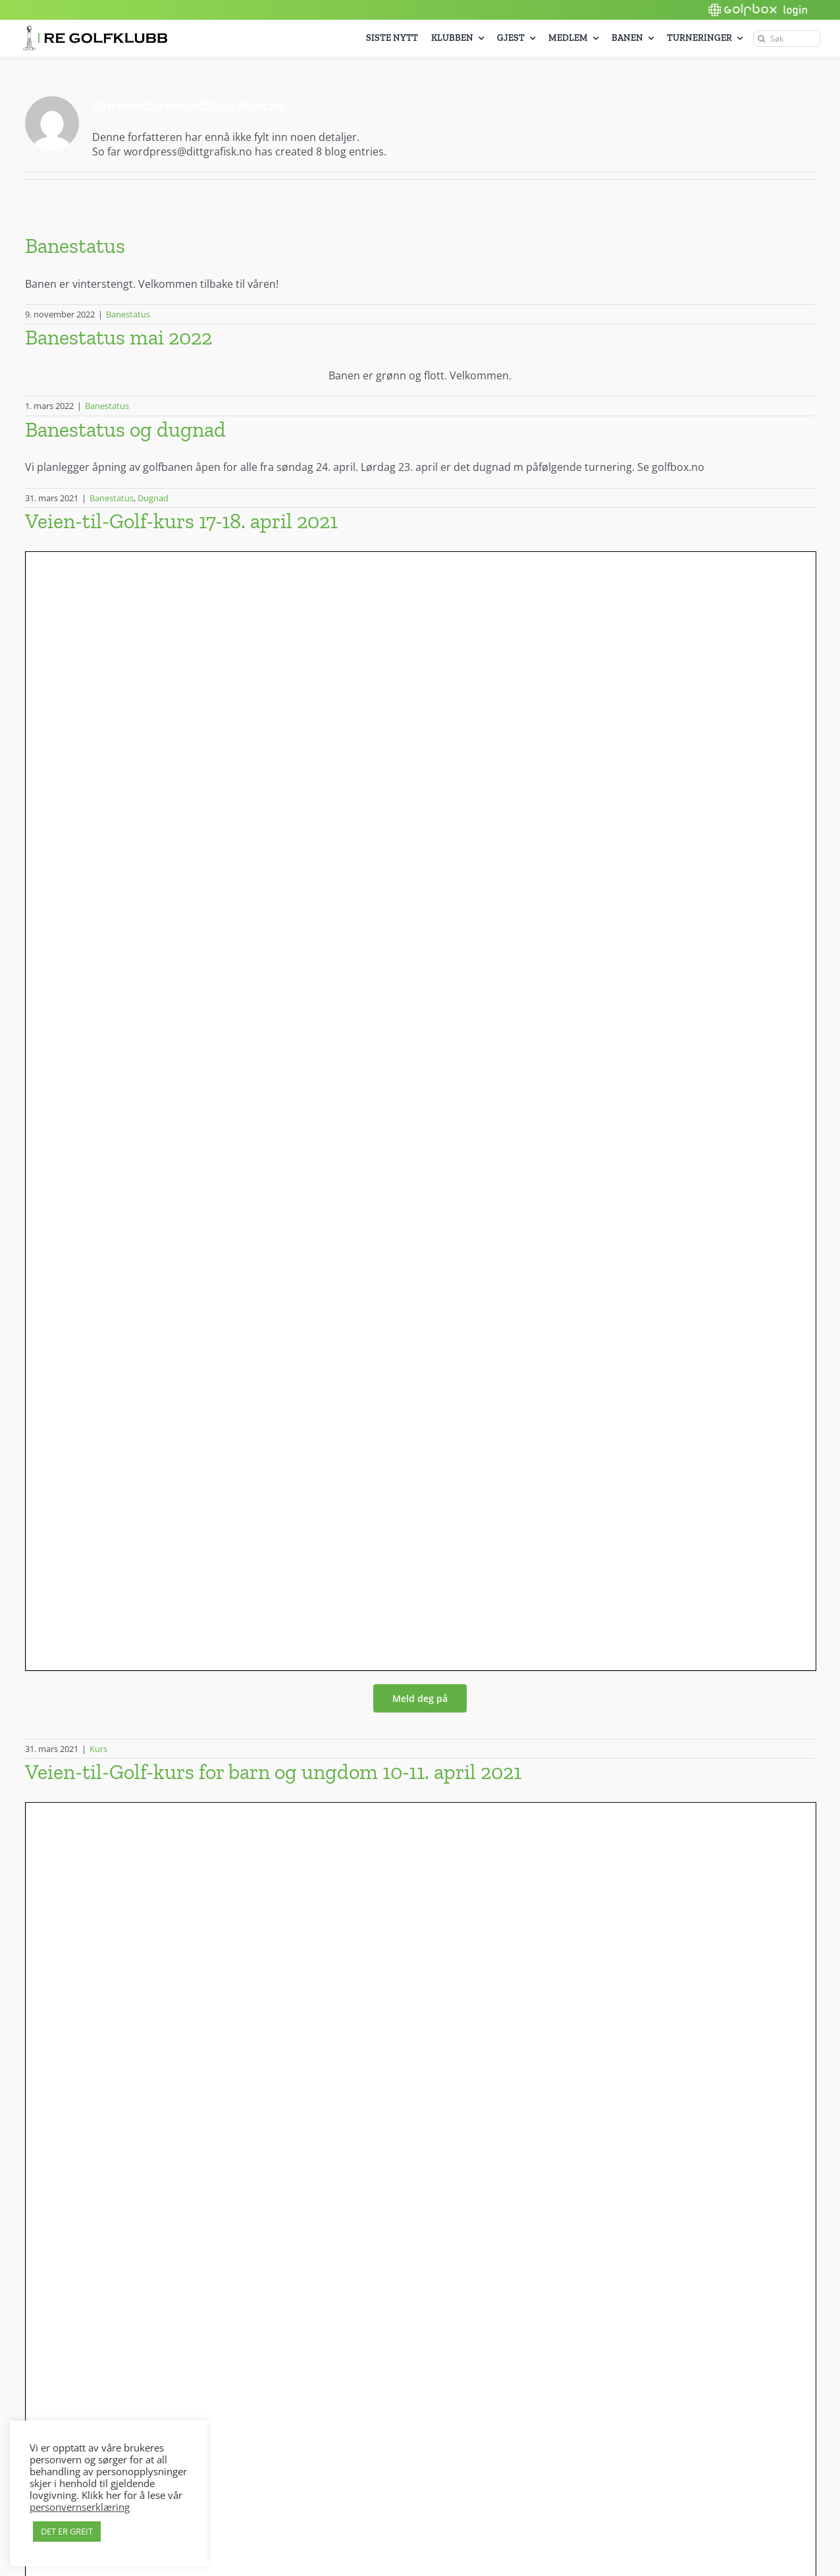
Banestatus (75, 245)
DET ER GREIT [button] (67, 2531)
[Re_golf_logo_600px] (95, 31)
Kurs (98, 1749)
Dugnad (153, 498)
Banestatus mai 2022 (118, 337)
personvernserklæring (80, 2507)
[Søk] (786, 38)
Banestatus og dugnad (125, 429)
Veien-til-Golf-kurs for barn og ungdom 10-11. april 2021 (273, 1771)
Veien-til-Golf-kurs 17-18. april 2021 (181, 521)
